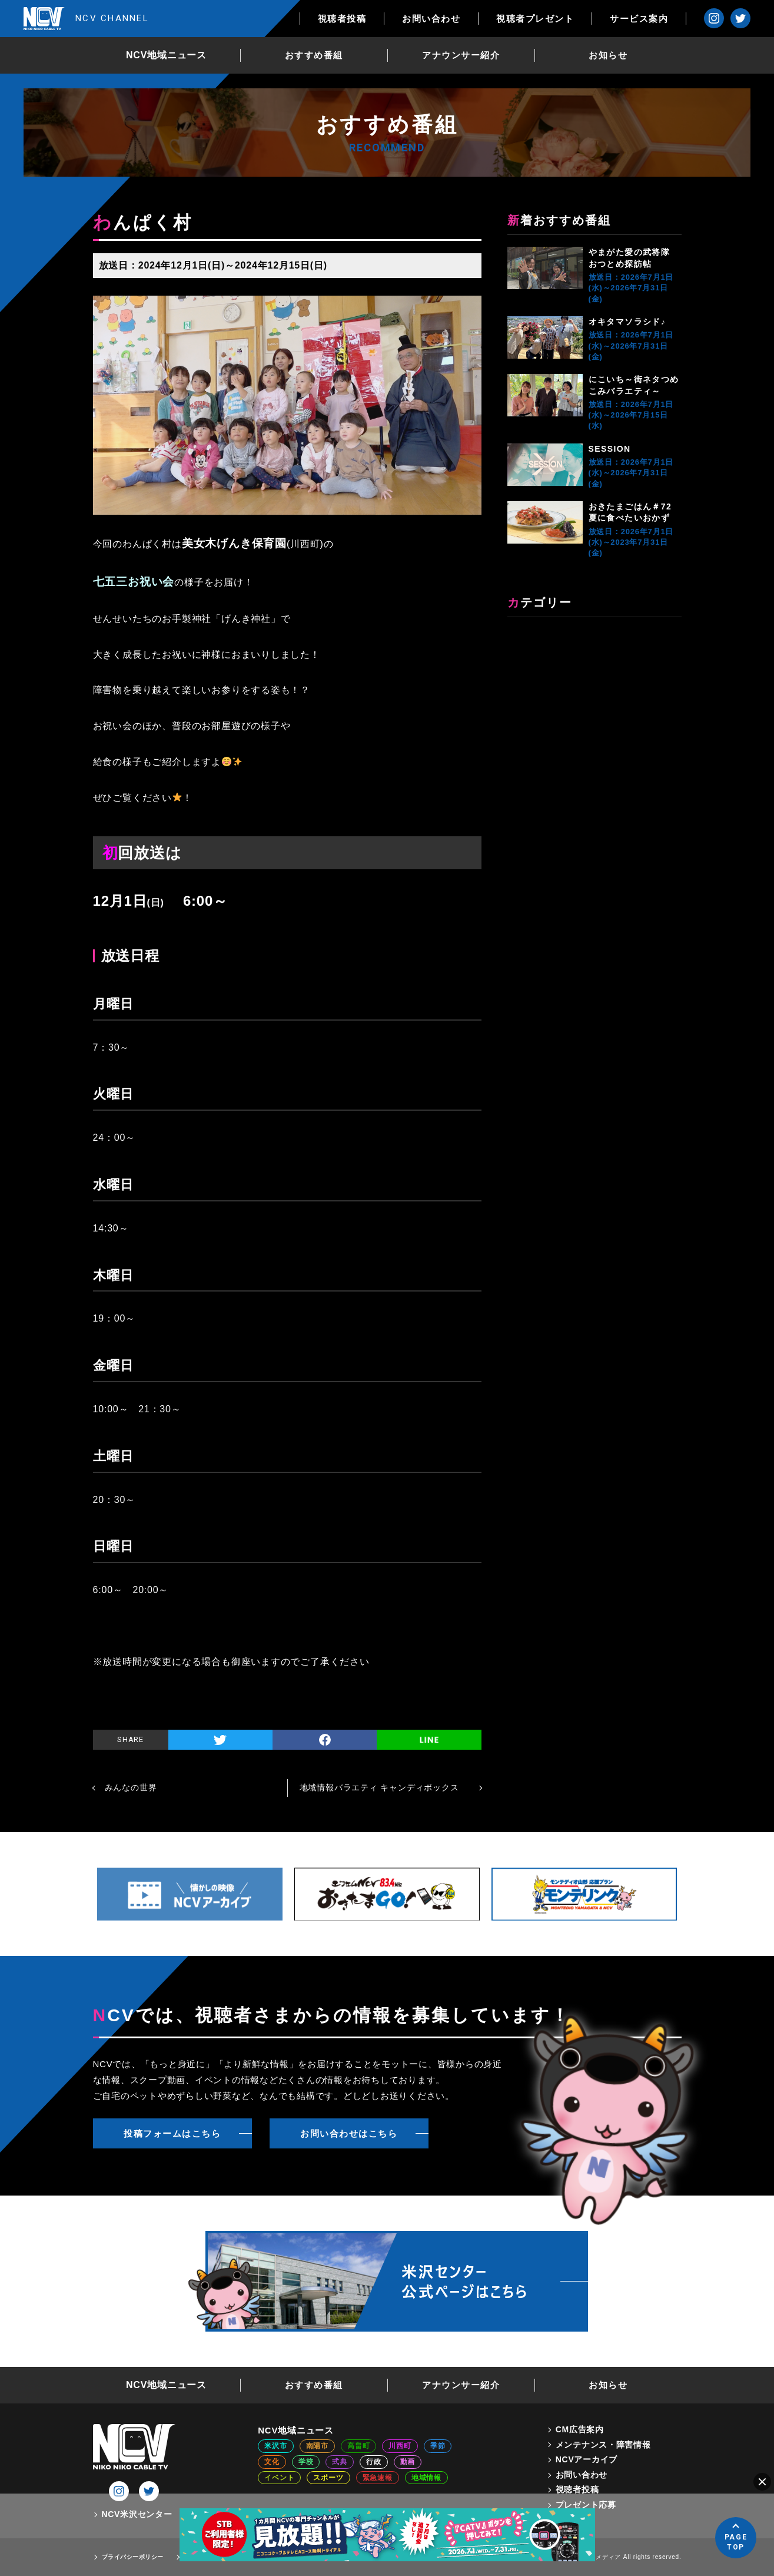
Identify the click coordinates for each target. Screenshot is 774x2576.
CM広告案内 (580, 2429)
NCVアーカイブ (586, 2459)
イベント (279, 2478)
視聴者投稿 (342, 19)
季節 (438, 2446)
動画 (408, 2462)
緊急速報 (378, 2478)
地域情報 (426, 2478)
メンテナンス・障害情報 (603, 2444)
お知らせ (608, 55)
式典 (339, 2462)
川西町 (399, 2446)
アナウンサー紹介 (461, 55)
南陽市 (317, 2446)
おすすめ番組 (314, 55)
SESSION (610, 448)
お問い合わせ (431, 19)
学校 (306, 2462)
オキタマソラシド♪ (627, 321)
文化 (272, 2462)
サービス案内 (639, 19)
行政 (373, 2462)
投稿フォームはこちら (172, 2133)
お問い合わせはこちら (348, 2133)
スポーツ (328, 2478)
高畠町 (358, 2446)
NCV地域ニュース (166, 55)
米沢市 (275, 2446)
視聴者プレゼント (535, 19)
